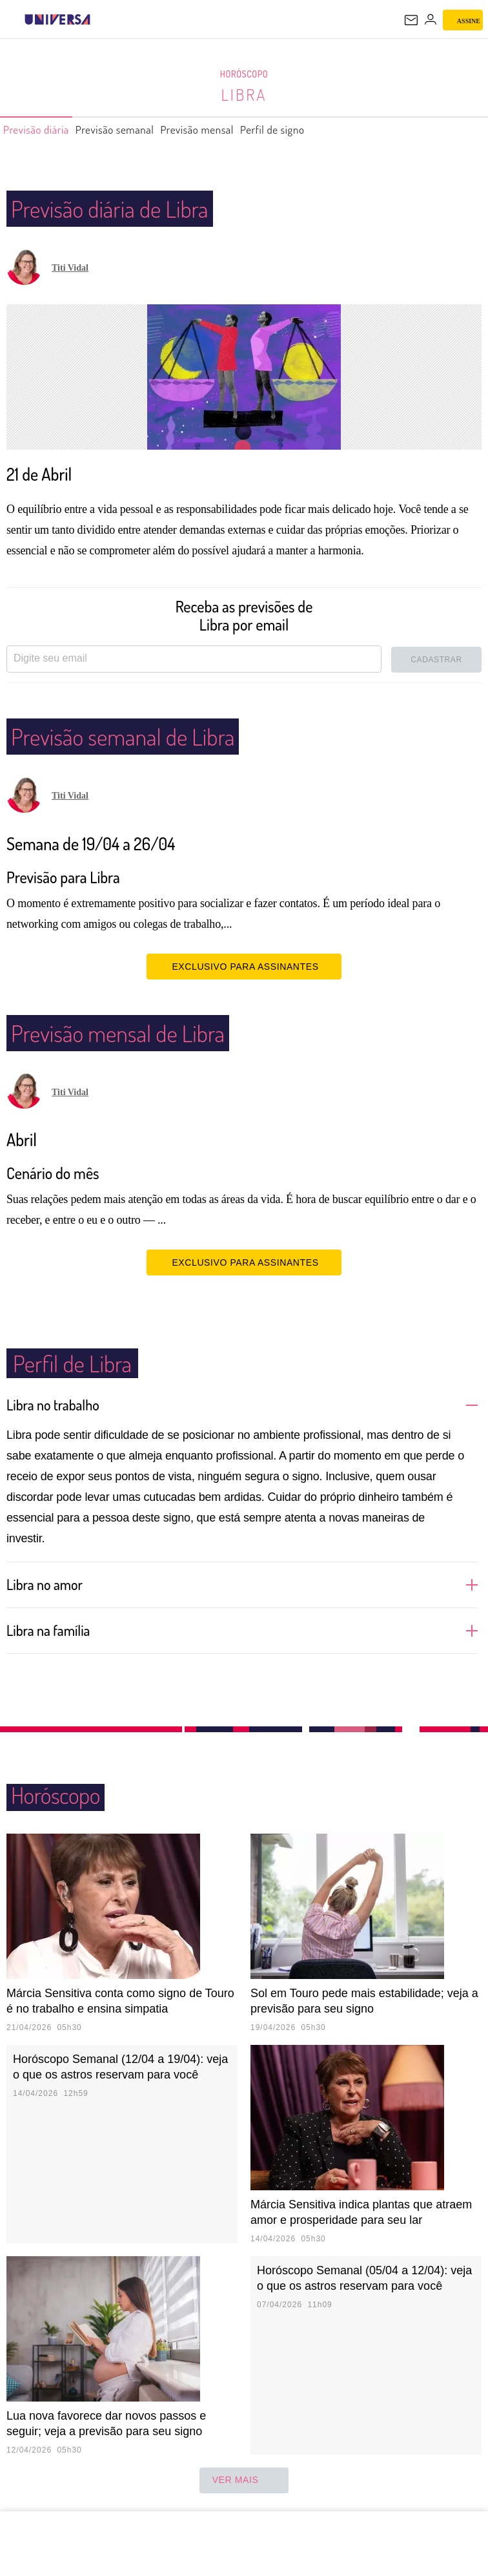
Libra (244, 94)
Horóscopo (244, 74)
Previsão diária (42, 129)
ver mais (244, 2480)
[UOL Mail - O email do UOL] (411, 20)
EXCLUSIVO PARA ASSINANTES (244, 966)
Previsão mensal (231, 129)
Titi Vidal (70, 268)
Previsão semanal (134, 129)
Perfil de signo (319, 129)
